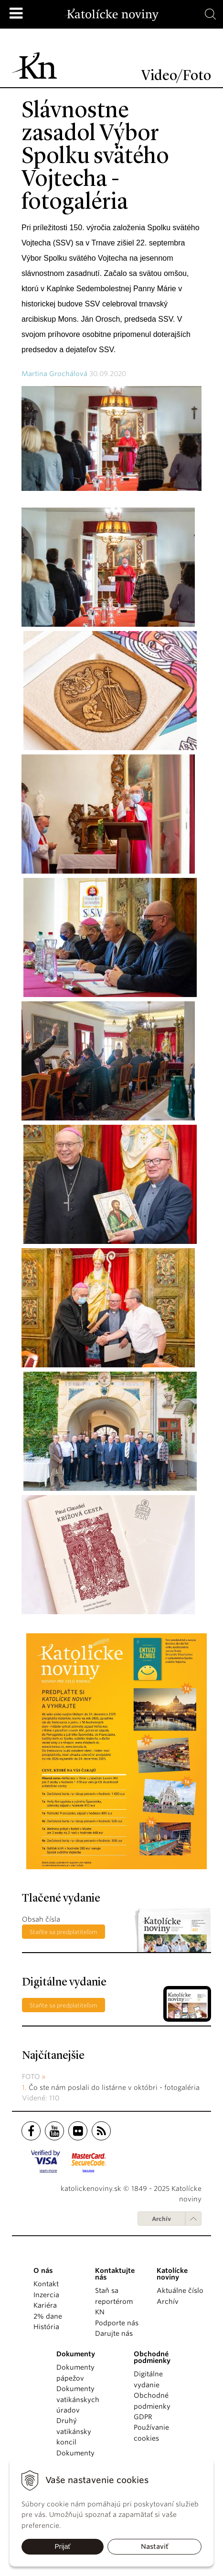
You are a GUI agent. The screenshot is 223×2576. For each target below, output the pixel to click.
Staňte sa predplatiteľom (63, 1931)
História (46, 2327)
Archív (161, 2218)
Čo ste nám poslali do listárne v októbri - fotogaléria (114, 2087)
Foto (31, 2076)
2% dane (47, 2316)
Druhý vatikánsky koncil (73, 2431)
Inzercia (46, 2295)
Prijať (62, 2546)
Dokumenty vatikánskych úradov (77, 2399)
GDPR (143, 2417)
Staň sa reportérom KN (114, 2301)
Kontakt (46, 2284)
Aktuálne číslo (180, 2290)
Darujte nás (114, 2333)
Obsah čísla (41, 1919)
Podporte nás (116, 2323)
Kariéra (45, 2305)
